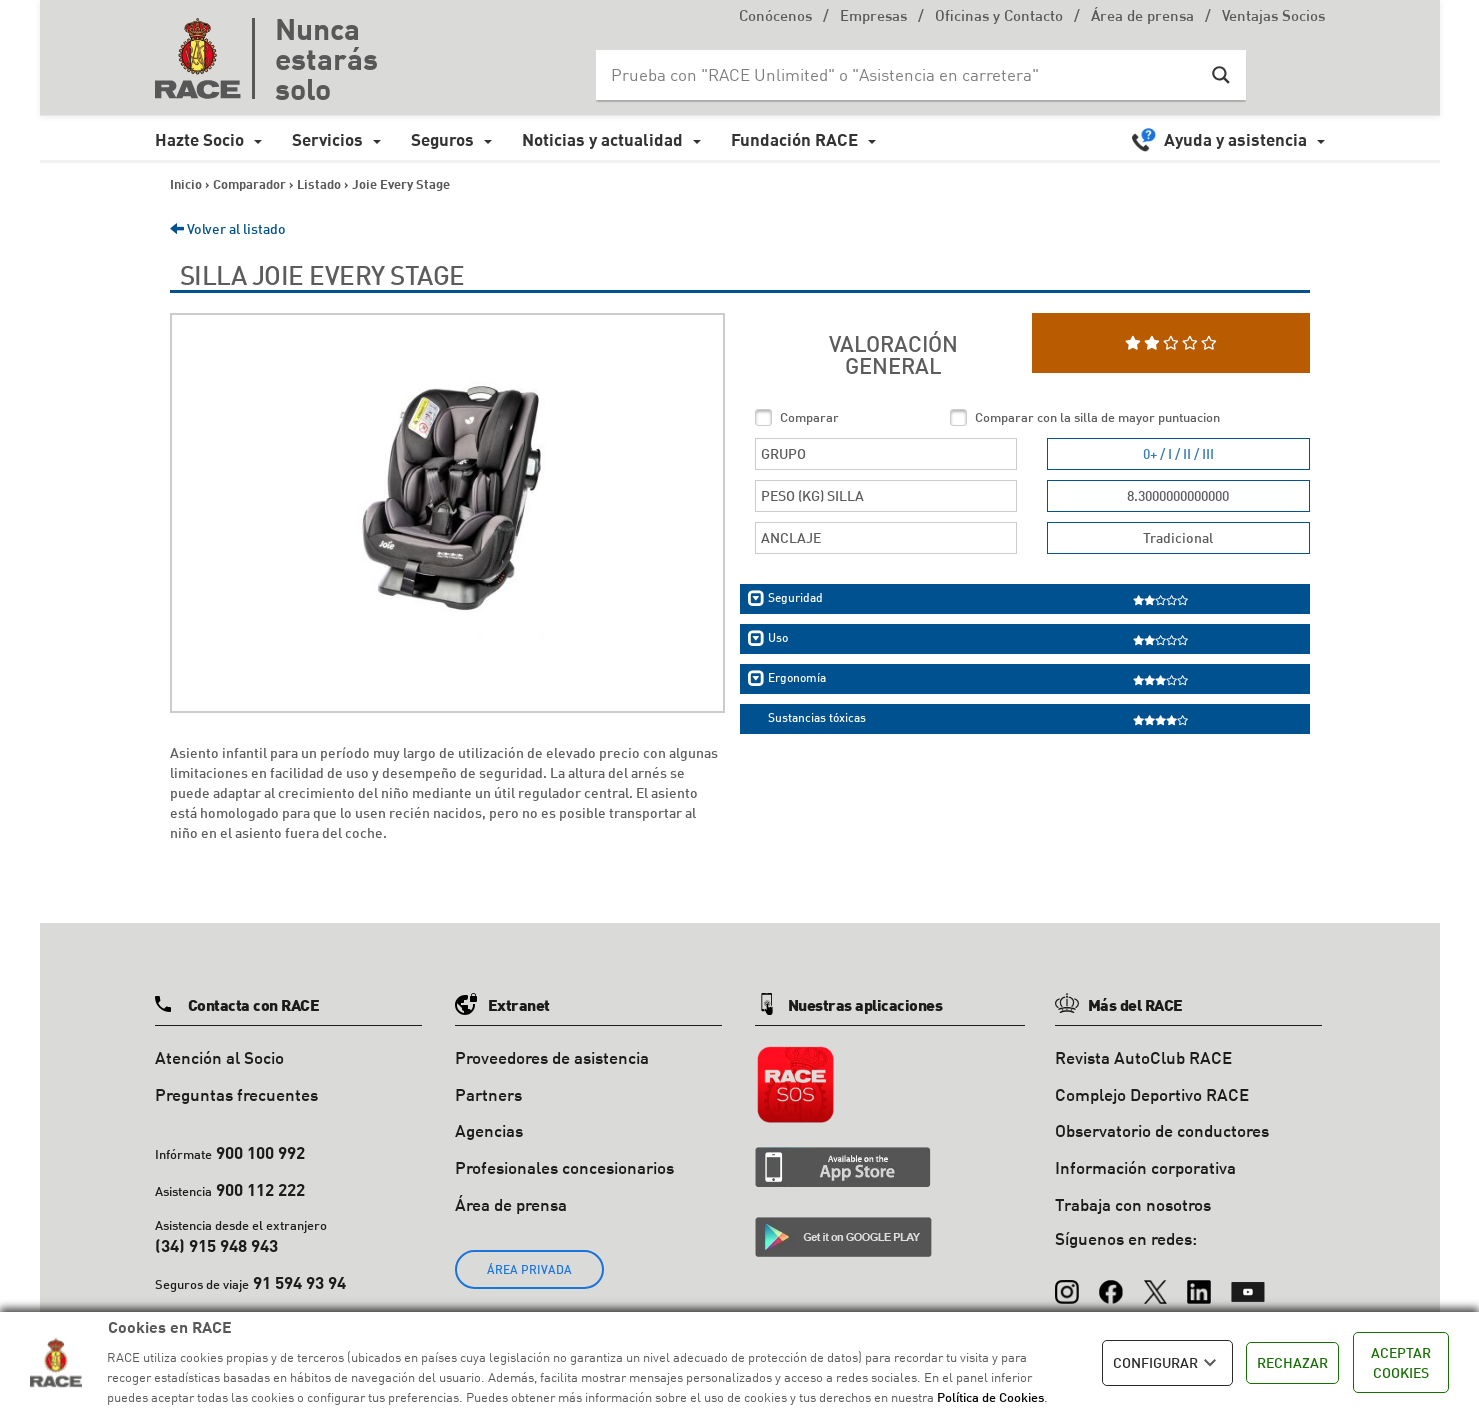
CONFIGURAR (1167, 1363)
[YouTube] (1248, 1283)
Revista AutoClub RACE (1143, 1057)
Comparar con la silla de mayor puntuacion (1097, 417)
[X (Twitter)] (1155, 1283)
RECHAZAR (1292, 1362)
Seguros (442, 139)
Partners (488, 1094)
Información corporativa (1145, 1167)
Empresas (873, 17)
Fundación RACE (794, 139)
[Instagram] (1067, 1283)
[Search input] (901, 75)
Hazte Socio (199, 139)
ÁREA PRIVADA (529, 1269)
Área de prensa (1142, 17)
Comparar (809, 417)
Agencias (489, 1130)
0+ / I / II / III (1178, 453)
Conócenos (775, 17)
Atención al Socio (219, 1057)
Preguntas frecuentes (236, 1094)
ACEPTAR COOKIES (1401, 1362)
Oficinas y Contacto (999, 17)
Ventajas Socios (1273, 17)
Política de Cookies (990, 1397)
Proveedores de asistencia (552, 1057)
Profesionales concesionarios (564, 1167)
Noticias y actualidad (602, 139)
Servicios (327, 139)
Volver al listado (228, 228)
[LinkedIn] (1199, 1283)
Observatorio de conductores (1162, 1130)
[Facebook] (1111, 1283)
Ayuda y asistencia (1235, 139)
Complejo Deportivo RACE (1152, 1094)
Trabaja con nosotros (1133, 1204)
